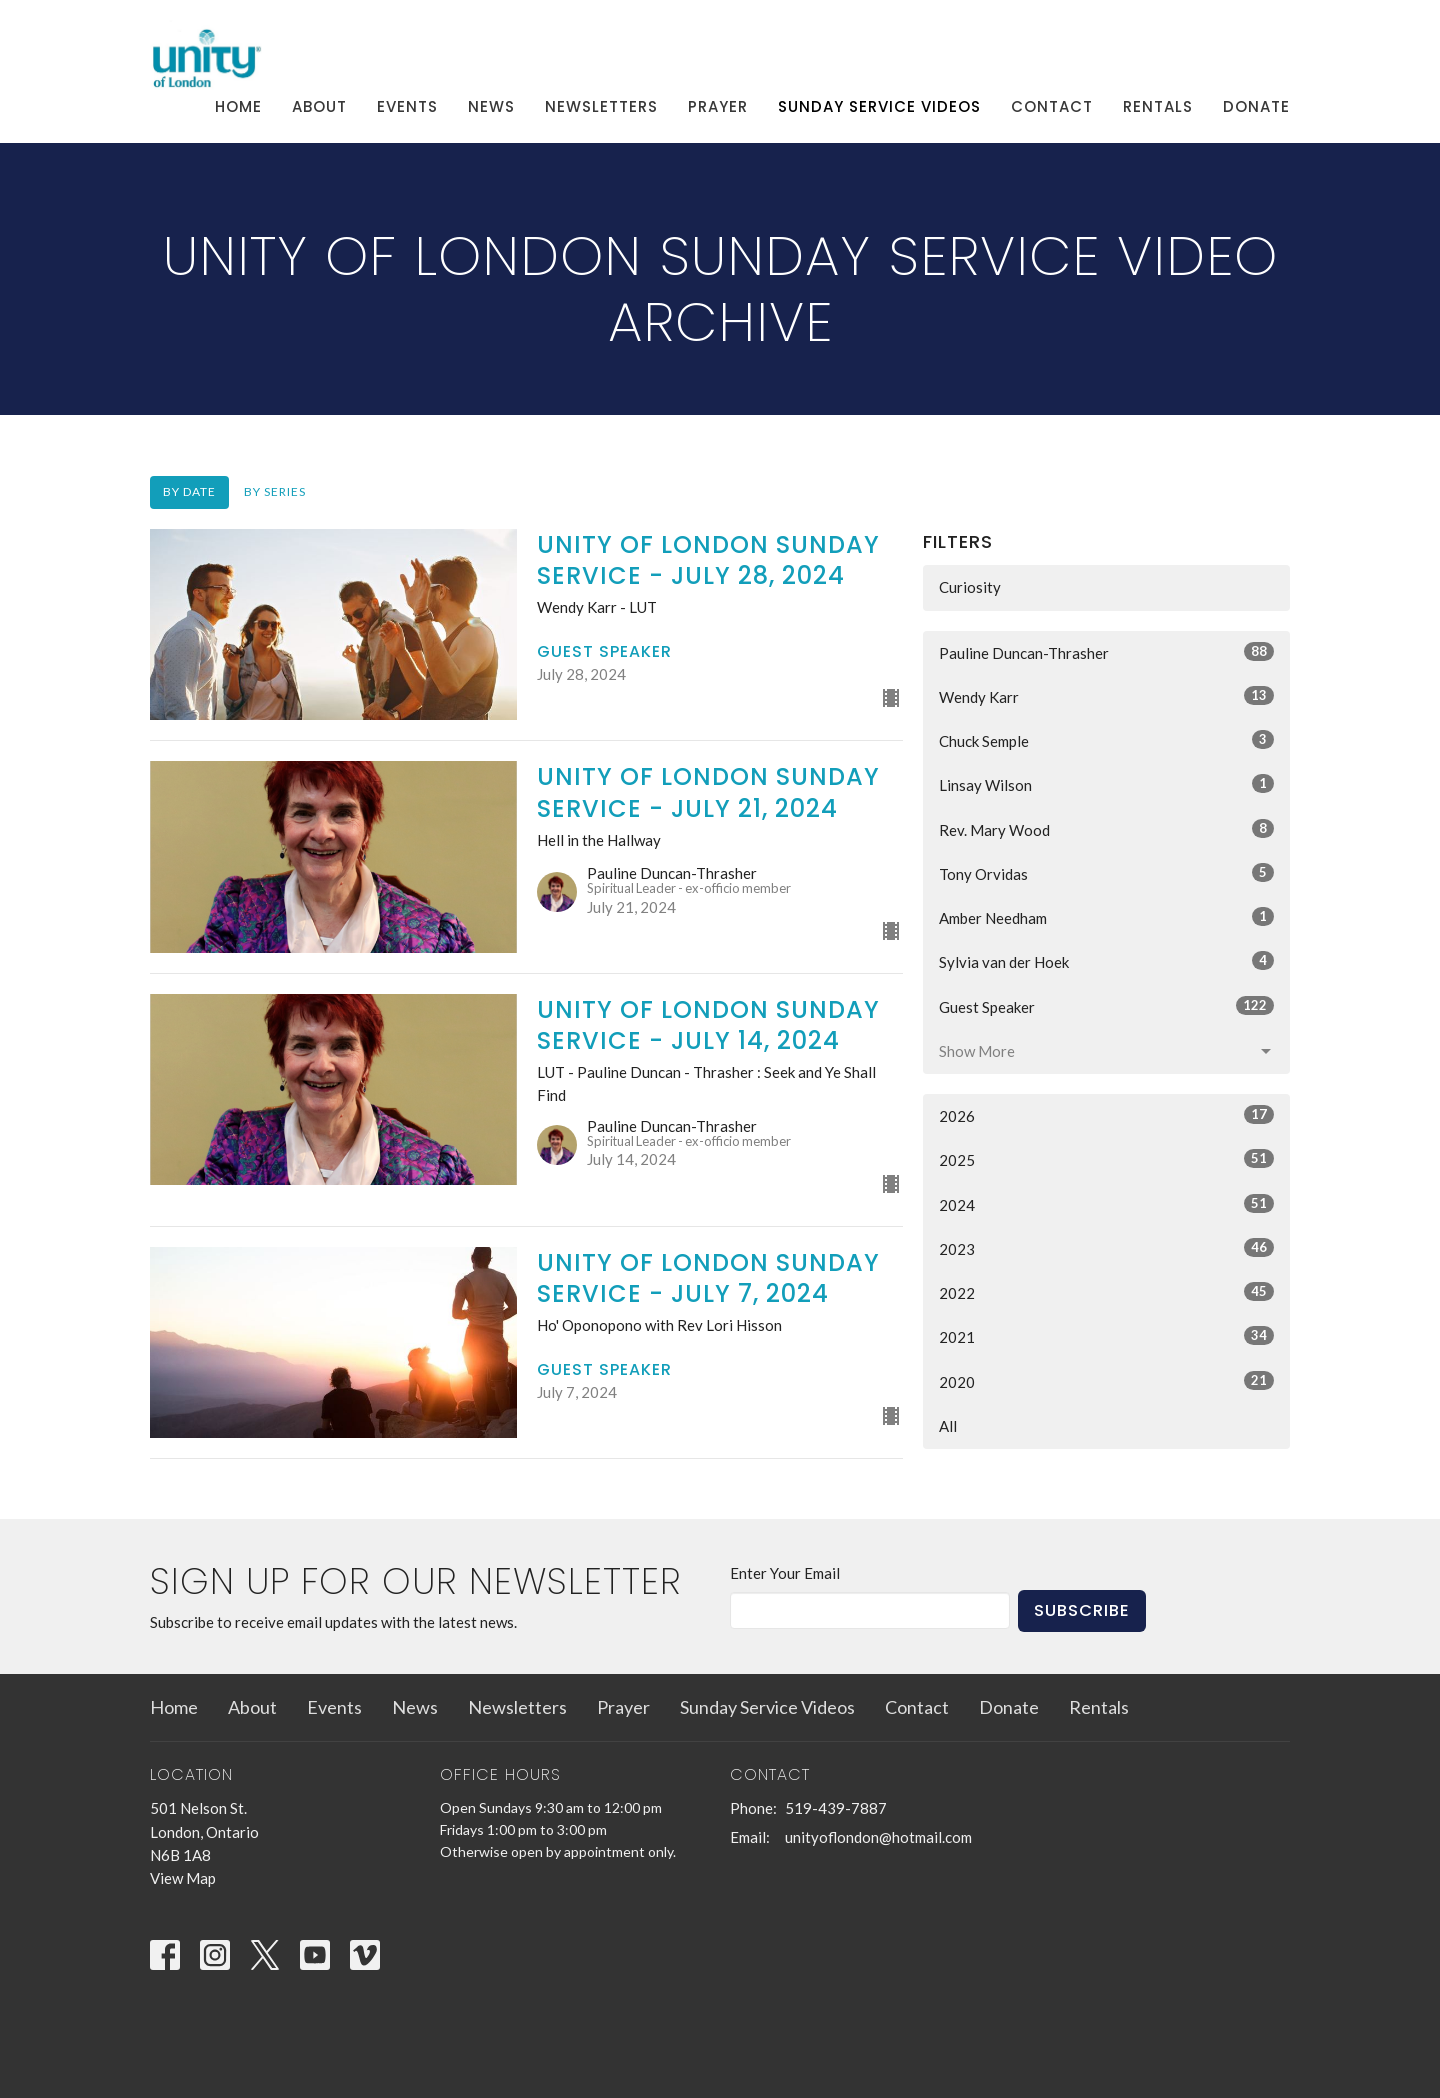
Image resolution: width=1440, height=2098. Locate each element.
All (948, 1426)
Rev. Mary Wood (1106, 829)
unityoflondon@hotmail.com (878, 1837)
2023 (1106, 1248)
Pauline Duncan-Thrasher (1106, 652)
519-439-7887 (836, 1808)
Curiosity (970, 587)
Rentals (1158, 106)
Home (238, 106)
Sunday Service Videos (879, 106)
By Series (275, 491)
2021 (1106, 1336)
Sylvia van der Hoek (1106, 961)
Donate (1256, 106)
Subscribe (1082, 1610)
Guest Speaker (1106, 1006)
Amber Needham (1106, 917)
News (491, 106)
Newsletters (601, 106)
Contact (1052, 106)
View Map (183, 1878)
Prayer (718, 106)
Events (407, 106)
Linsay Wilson (1106, 784)
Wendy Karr (1106, 696)
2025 (1106, 1159)
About (319, 106)
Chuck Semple (1106, 740)
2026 (1106, 1115)
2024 (1106, 1204)
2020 (1106, 1381)
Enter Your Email (785, 1573)
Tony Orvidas (1106, 873)
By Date (189, 491)
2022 (1106, 1292)
